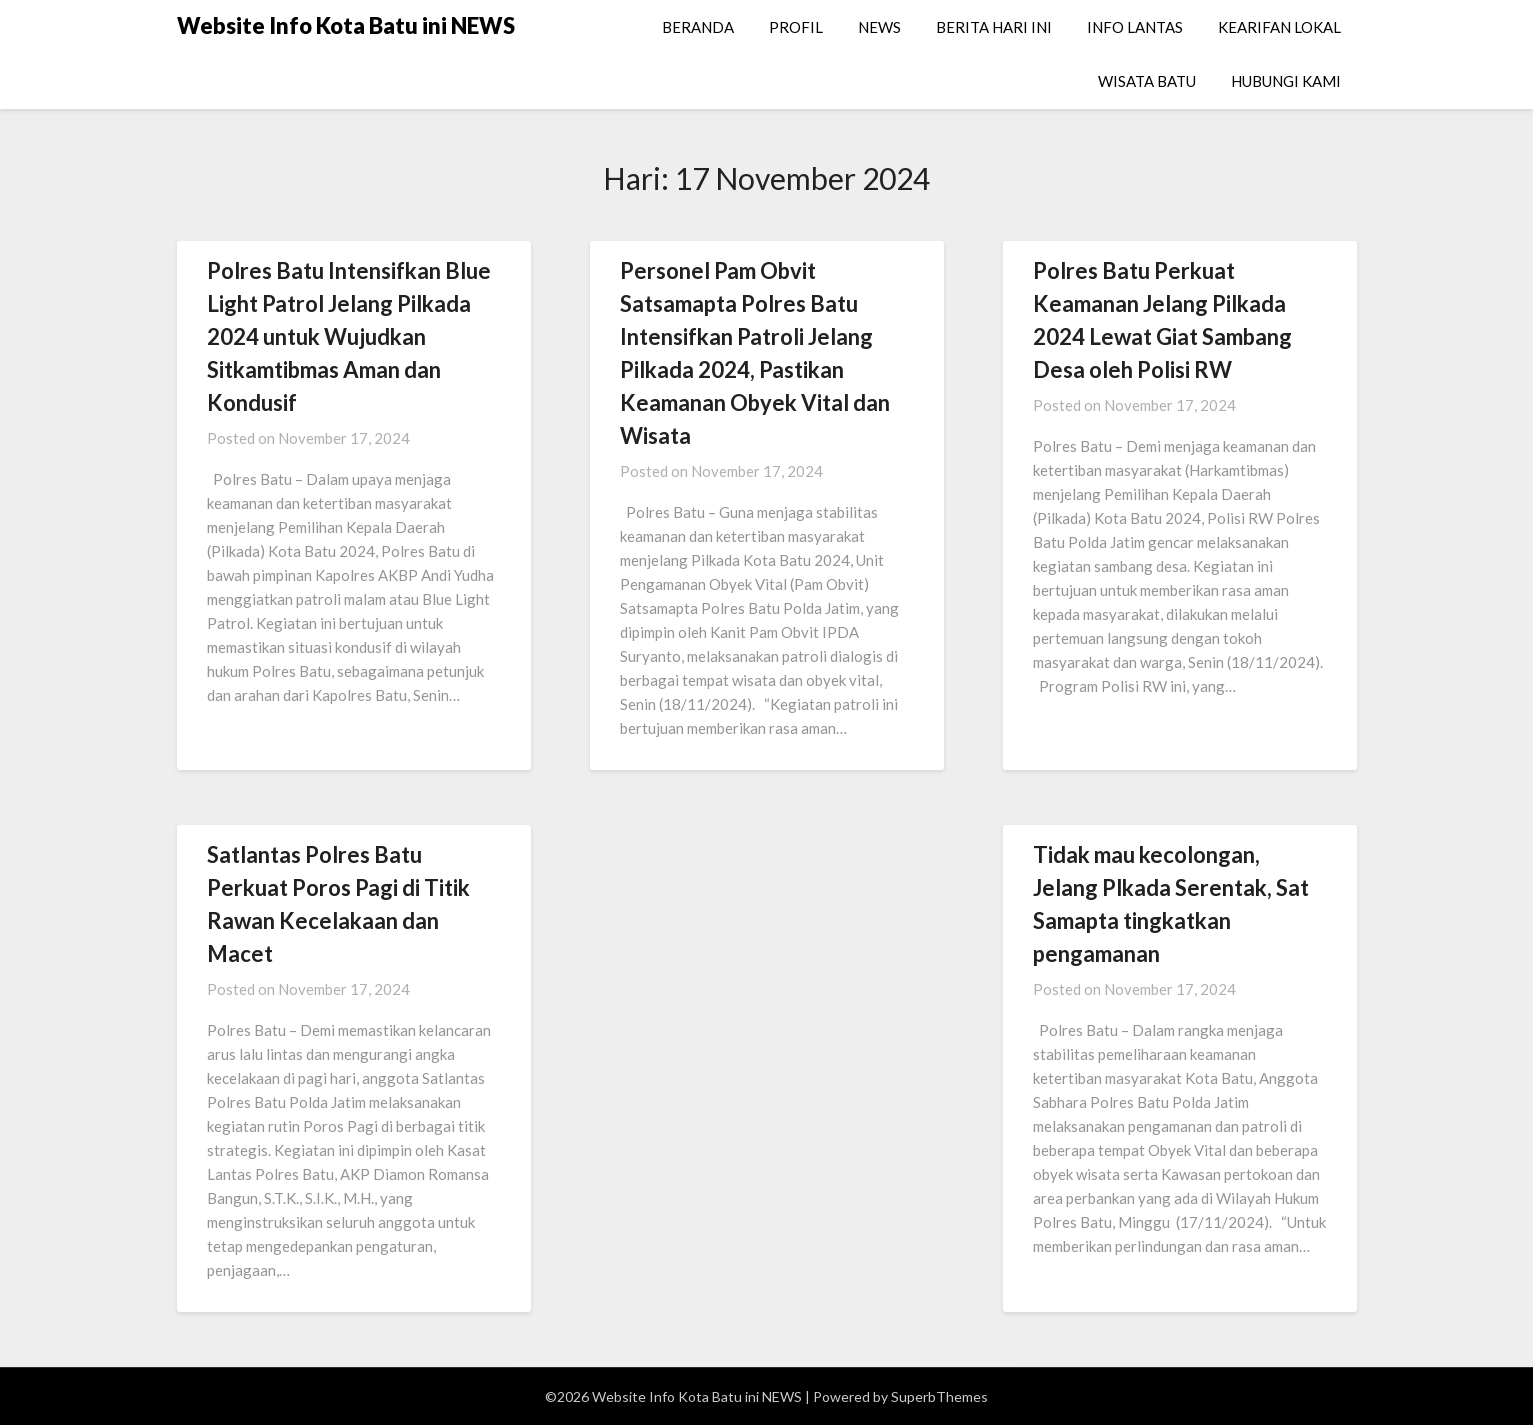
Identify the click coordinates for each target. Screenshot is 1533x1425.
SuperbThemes (939, 1396)
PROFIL (796, 27)
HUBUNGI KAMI (1286, 81)
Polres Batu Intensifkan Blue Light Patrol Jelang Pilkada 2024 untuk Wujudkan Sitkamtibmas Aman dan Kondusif (349, 336)
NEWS (879, 27)
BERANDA (698, 27)
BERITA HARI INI (994, 27)
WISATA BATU (1147, 81)
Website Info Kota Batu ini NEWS (346, 25)
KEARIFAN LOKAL (1279, 27)
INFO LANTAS (1135, 27)
